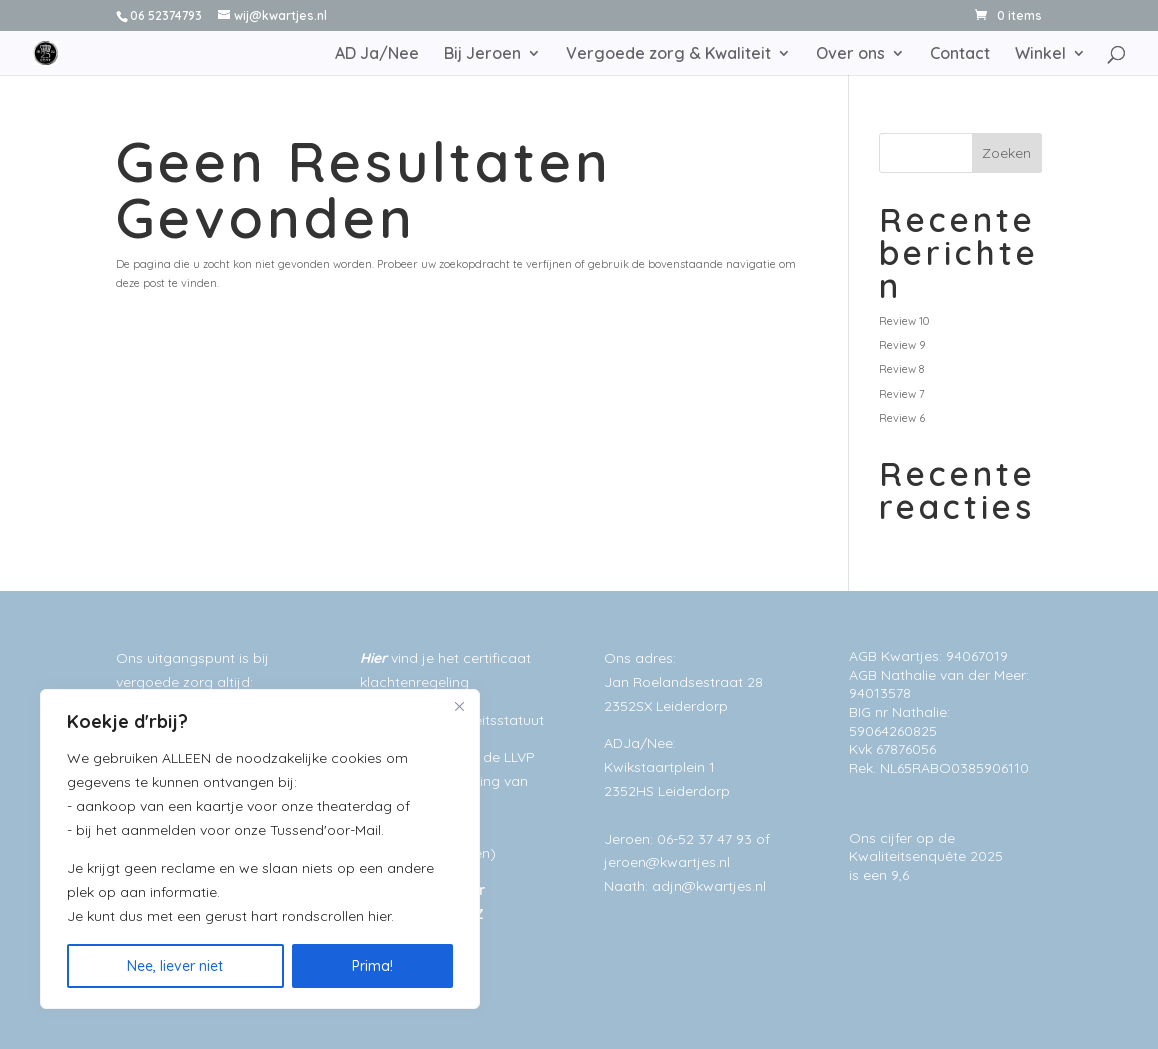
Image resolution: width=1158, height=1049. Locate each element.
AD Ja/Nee (377, 54)
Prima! (372, 966)
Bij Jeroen (482, 54)
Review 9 (902, 345)
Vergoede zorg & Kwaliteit (668, 54)
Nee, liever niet (175, 966)
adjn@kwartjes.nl (709, 886)
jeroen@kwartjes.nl (667, 862)
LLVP (519, 757)
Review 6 (902, 418)
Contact (960, 54)
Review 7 (902, 394)
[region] (260, 849)
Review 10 (904, 321)
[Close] (459, 706)
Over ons (850, 54)
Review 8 (901, 369)
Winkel (1040, 54)
